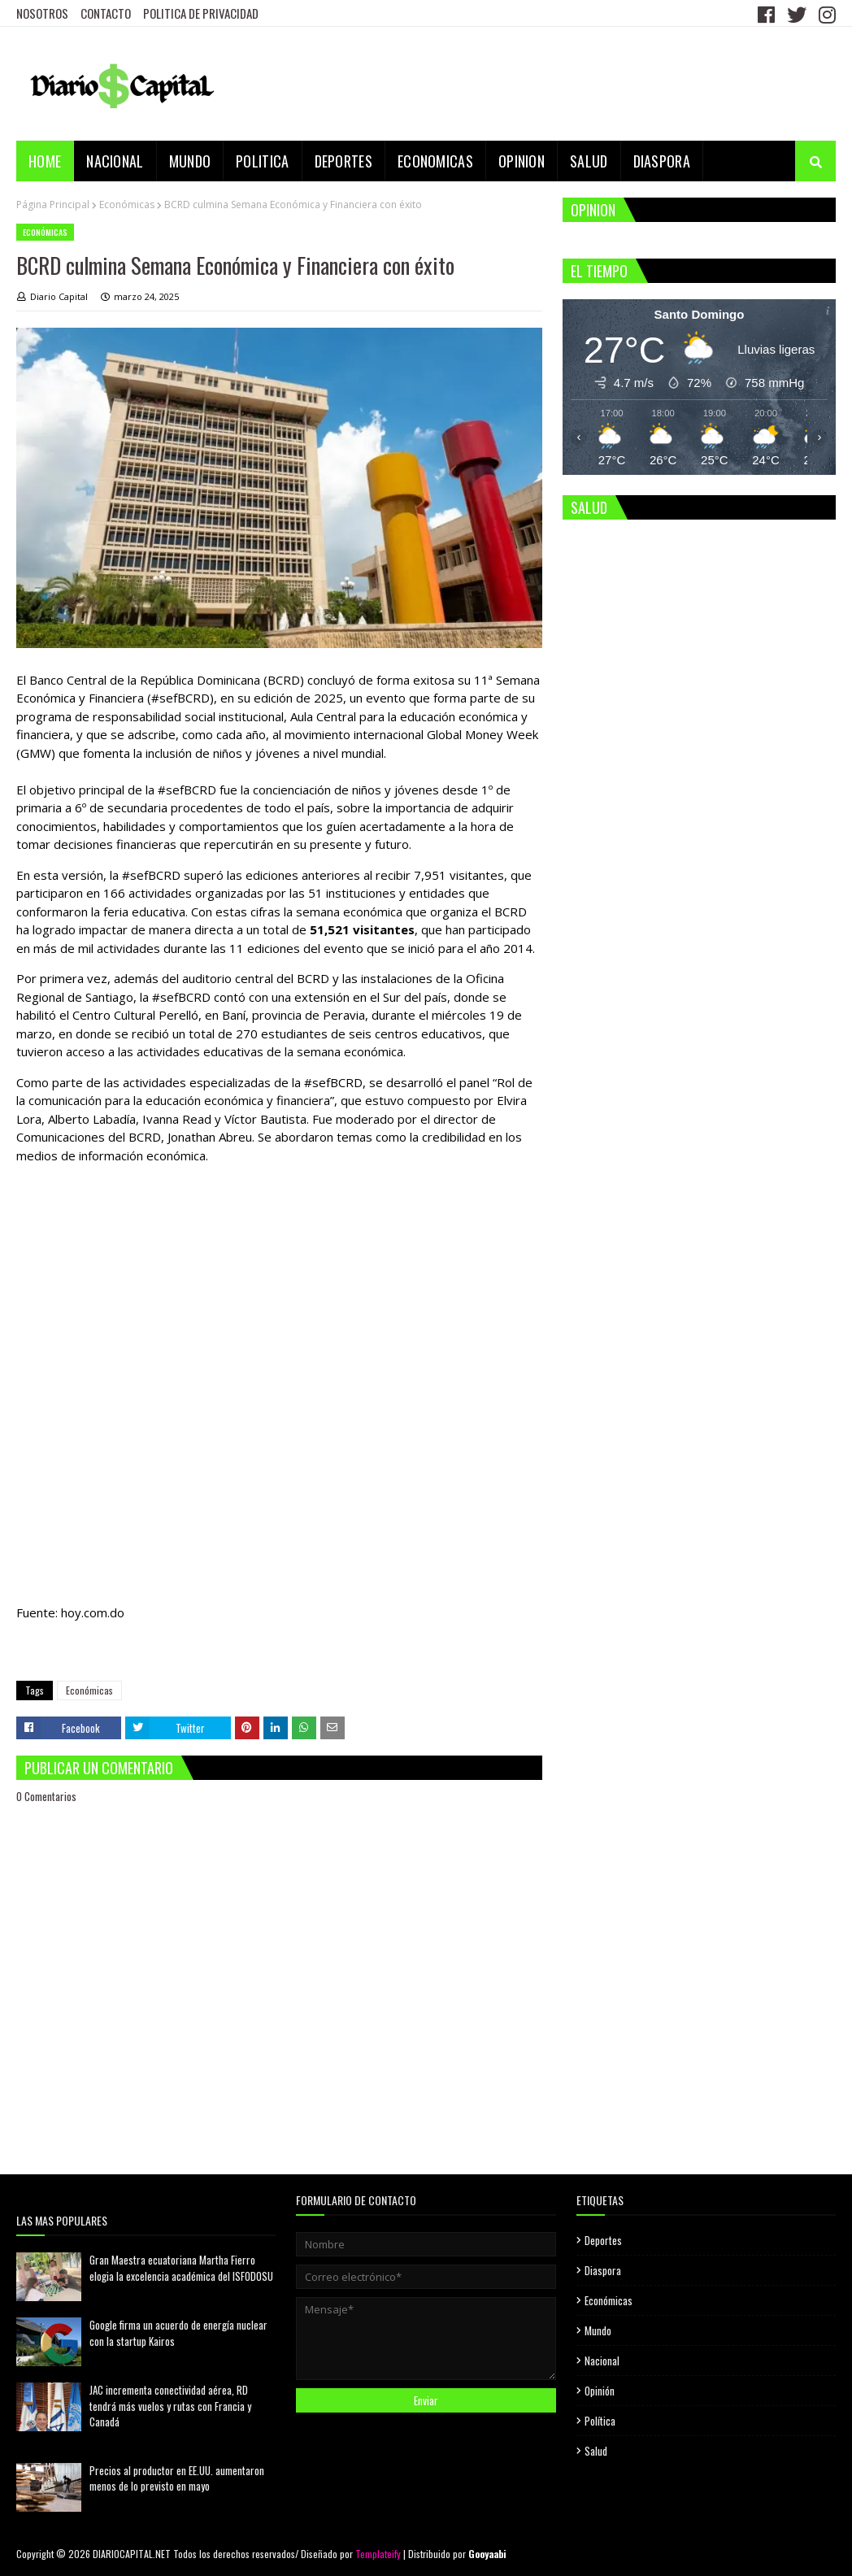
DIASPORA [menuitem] (661, 161)
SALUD (589, 507)
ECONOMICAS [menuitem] (435, 161)
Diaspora (603, 2270)
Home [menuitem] (44, 161)
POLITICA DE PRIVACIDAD (201, 13)
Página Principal (52, 204)
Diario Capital (59, 296)
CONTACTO (105, 13)
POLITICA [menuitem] (262, 161)
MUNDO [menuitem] (190, 161)
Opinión (600, 2390)
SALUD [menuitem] (589, 161)
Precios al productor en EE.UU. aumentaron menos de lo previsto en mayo (176, 2478)
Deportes (603, 2240)
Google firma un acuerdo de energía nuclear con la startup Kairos (178, 2333)
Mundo (598, 2330)
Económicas (126, 204)
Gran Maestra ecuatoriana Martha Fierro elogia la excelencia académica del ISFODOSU (181, 2268)
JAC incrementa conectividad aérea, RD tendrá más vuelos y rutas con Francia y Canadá (170, 2406)
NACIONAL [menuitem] (114, 161)
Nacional (602, 2360)
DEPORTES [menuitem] (343, 161)
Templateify (378, 2554)
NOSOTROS (42, 13)
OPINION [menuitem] (521, 161)
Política (600, 2421)
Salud (596, 2451)
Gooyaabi (487, 2554)
